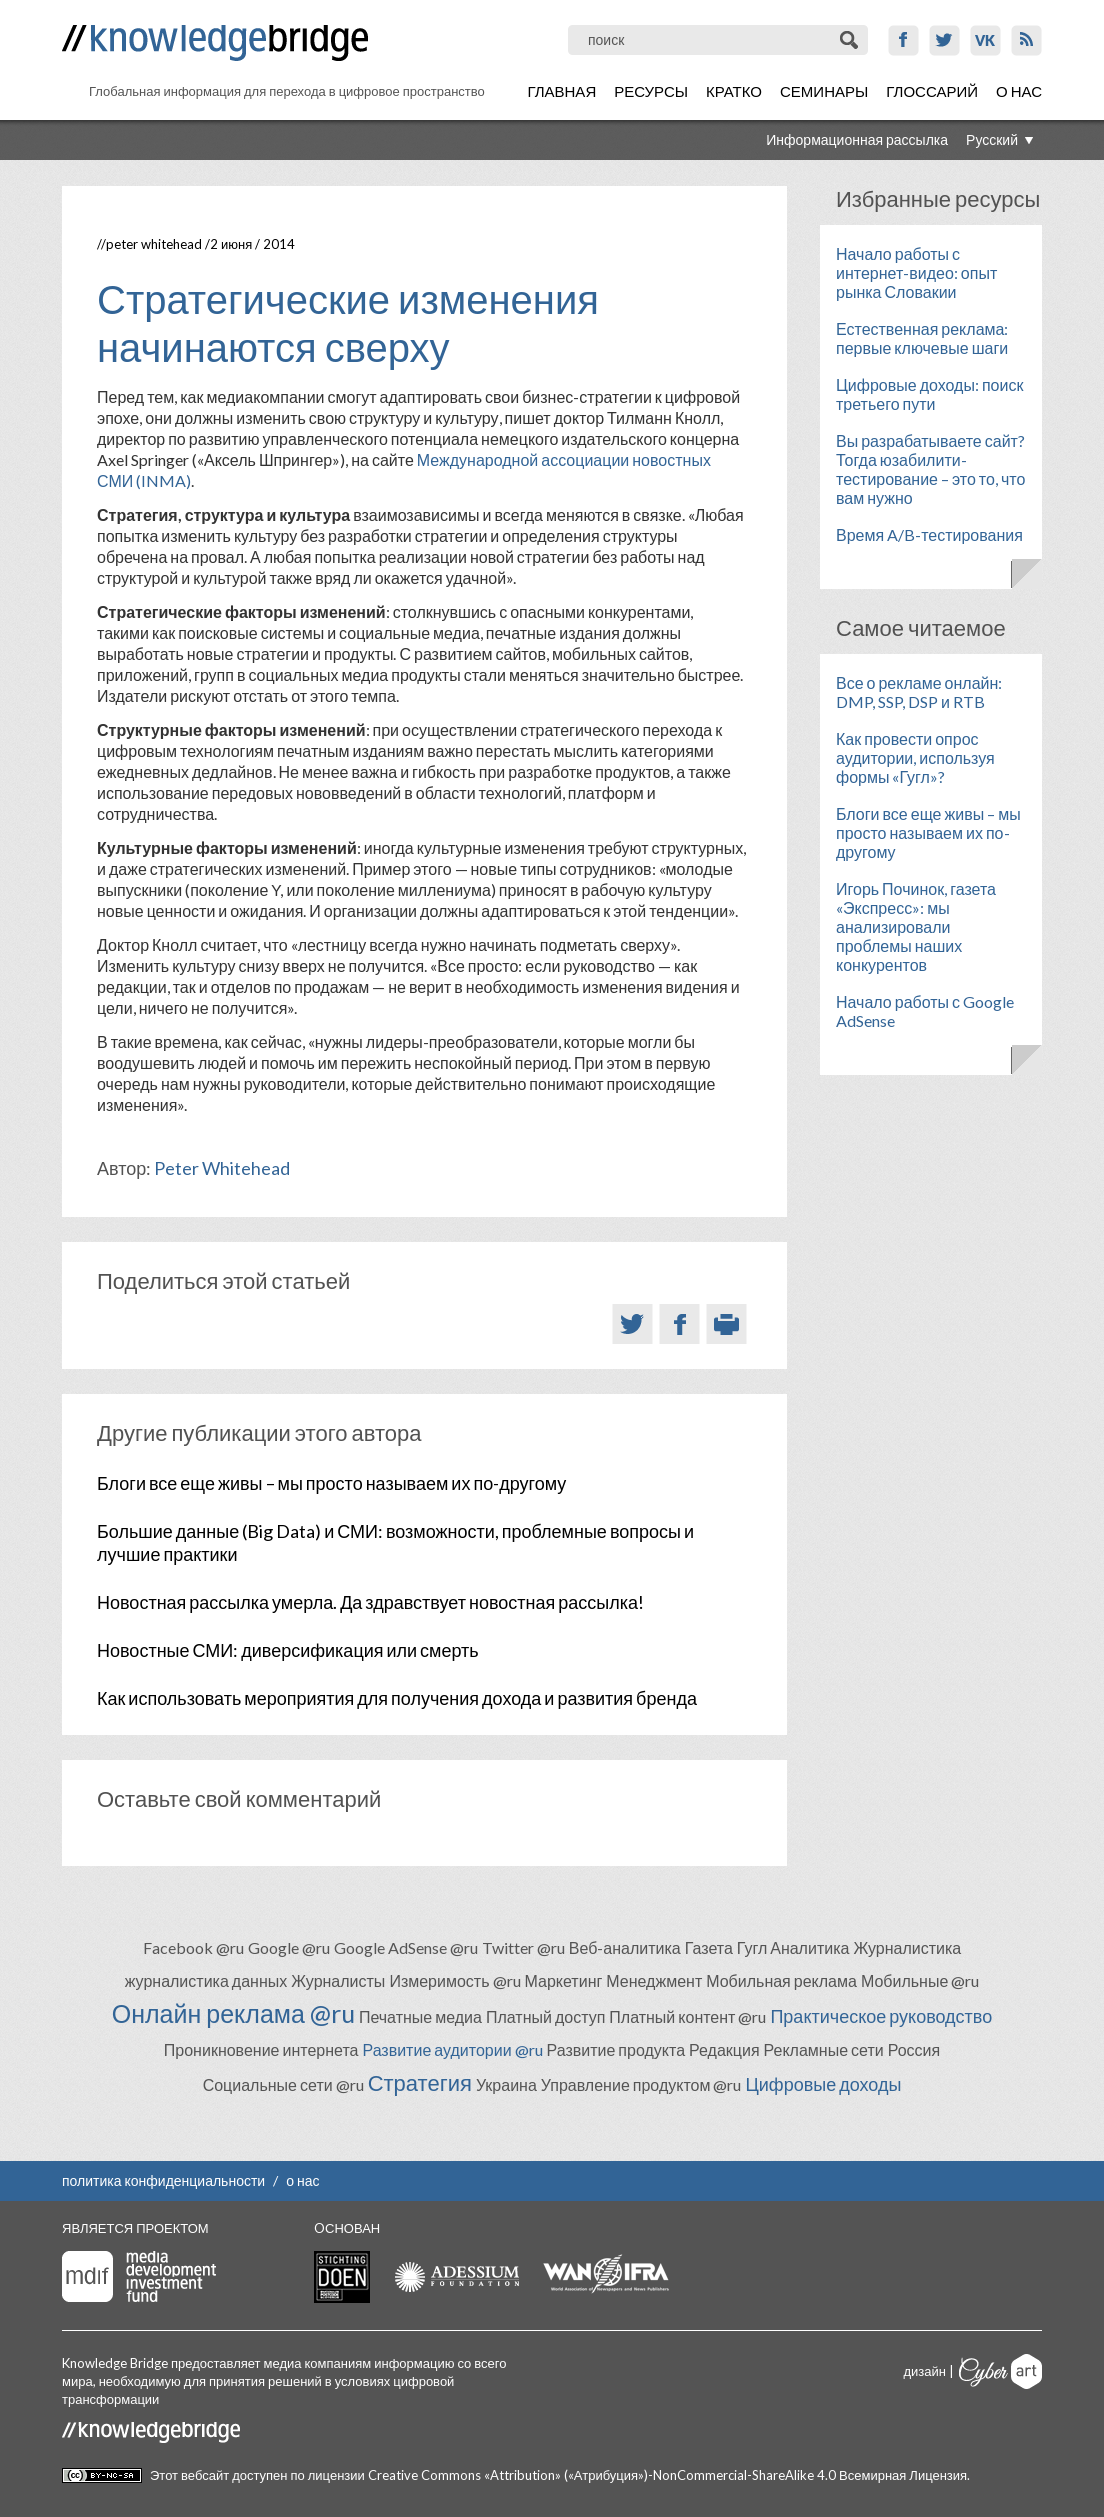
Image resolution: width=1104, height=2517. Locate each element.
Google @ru (289, 1947)
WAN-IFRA (606, 2274)
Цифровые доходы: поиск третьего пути (929, 394)
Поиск (850, 40)
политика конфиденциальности (163, 2180)
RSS (1026, 40)
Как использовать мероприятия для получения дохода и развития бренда (397, 1698)
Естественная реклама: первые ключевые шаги (922, 338)
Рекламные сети (824, 2049)
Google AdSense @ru (406, 1947)
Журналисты (338, 1980)
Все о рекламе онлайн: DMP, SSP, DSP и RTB (919, 692)
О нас (1019, 91)
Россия (914, 2049)
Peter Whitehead (154, 244)
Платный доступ (545, 2016)
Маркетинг (564, 1980)
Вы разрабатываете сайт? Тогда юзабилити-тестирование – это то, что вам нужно (930, 469)
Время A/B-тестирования (929, 534)
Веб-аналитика (625, 1947)
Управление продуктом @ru (641, 2084)
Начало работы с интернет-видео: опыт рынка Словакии (916, 272)
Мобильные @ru (920, 1980)
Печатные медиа (420, 2016)
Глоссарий (932, 91)
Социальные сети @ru (283, 2084)
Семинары (824, 91)
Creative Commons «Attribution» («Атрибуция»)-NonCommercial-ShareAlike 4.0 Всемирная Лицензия (667, 2475)
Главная (561, 91)
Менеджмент (654, 1980)
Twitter (944, 40)
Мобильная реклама (781, 1980)
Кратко (734, 91)
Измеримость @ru (454, 1980)
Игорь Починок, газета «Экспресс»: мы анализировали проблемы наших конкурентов (916, 926)
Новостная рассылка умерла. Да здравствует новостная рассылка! (370, 1602)
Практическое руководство (881, 2016)
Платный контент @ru (687, 2016)
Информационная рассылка (857, 139)
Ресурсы (651, 91)
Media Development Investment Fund (139, 2276)
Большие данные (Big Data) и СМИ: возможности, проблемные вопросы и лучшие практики (395, 1542)
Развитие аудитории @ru (452, 2049)
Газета (709, 1947)
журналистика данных (206, 1980)
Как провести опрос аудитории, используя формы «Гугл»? (915, 757)
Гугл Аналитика (793, 1947)
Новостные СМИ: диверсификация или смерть (288, 1650)
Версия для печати (726, 1324)
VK (985, 40)
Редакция (724, 2049)
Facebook (903, 40)
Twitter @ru (523, 1947)
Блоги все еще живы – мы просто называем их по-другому (331, 1483)
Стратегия (420, 2082)
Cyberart (1000, 2371)
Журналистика (907, 1947)
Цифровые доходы (823, 2084)
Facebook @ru (193, 1947)
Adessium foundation (456, 2276)
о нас (302, 2180)
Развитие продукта (616, 2049)
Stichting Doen (342, 2277)
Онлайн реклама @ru (233, 2013)
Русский (992, 139)
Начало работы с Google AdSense (925, 1011)
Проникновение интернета (261, 2049)
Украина (506, 2084)
